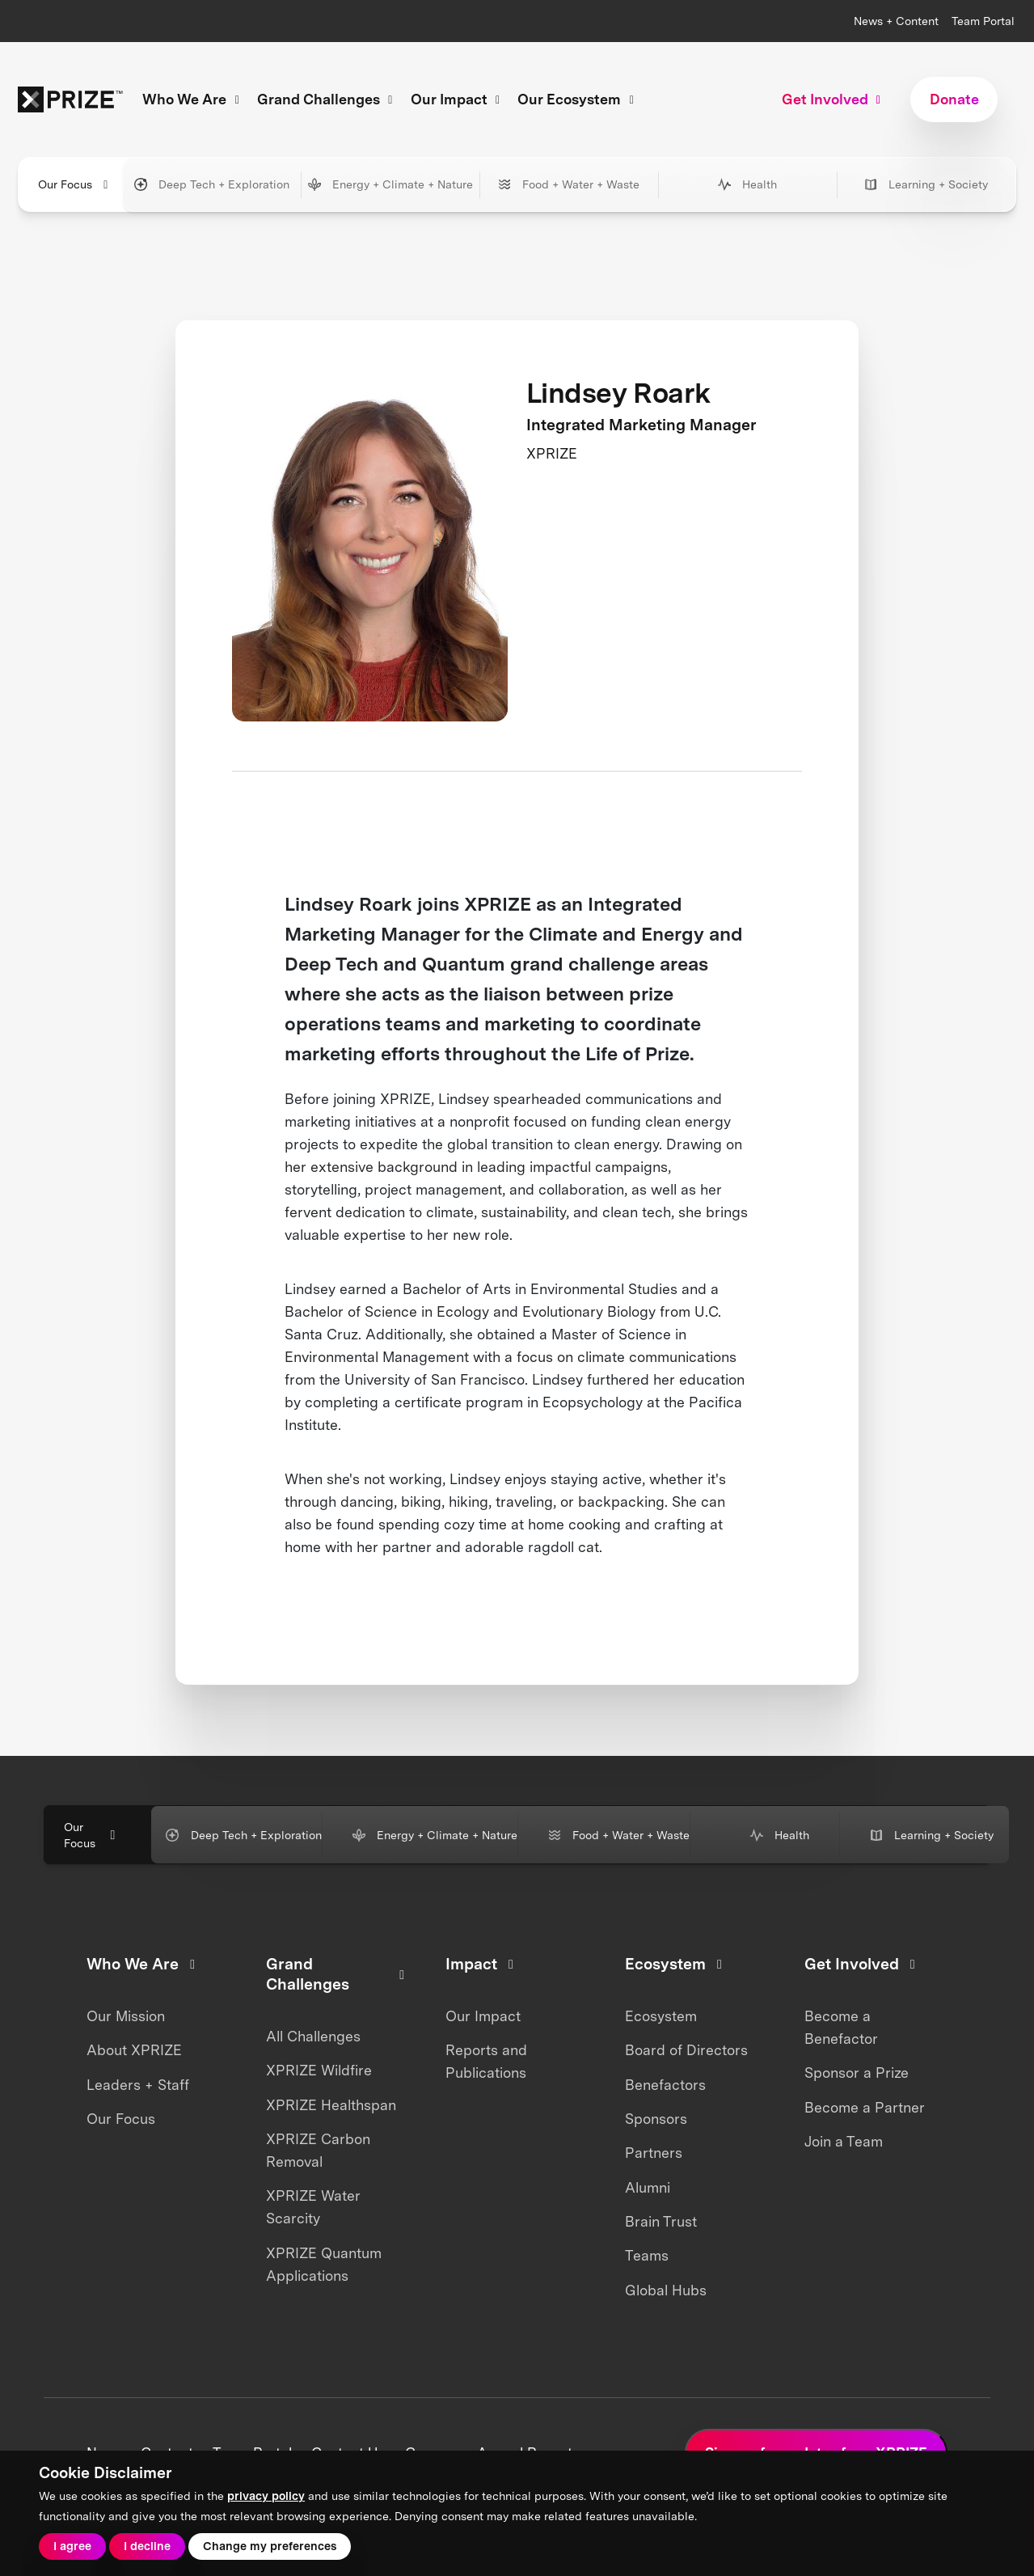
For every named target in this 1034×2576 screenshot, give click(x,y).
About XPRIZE (134, 2049)
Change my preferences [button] (269, 2546)
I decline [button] (147, 2546)
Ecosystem (661, 2015)
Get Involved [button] (834, 99)
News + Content (896, 20)
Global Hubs (666, 2290)
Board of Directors (686, 2049)
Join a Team (843, 2141)
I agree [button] (72, 2546)
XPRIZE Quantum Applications (324, 2264)
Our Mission (126, 2015)
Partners (653, 2152)
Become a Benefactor (841, 2027)
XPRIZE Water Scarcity (313, 2207)
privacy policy (266, 2495)
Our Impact (483, 2015)
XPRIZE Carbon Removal (318, 2150)
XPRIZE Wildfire (319, 2070)
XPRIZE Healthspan (331, 2104)
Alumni (647, 2187)
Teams (647, 2255)
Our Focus (121, 2118)
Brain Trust (661, 2221)
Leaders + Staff (138, 2084)
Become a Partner (864, 2107)
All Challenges (313, 2036)
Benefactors (665, 2084)
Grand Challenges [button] (327, 99)
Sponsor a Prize (856, 2072)
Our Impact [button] (458, 99)
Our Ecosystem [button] (578, 99)
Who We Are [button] (193, 99)
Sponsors (656, 2118)
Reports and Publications (486, 2061)
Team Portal (983, 20)
